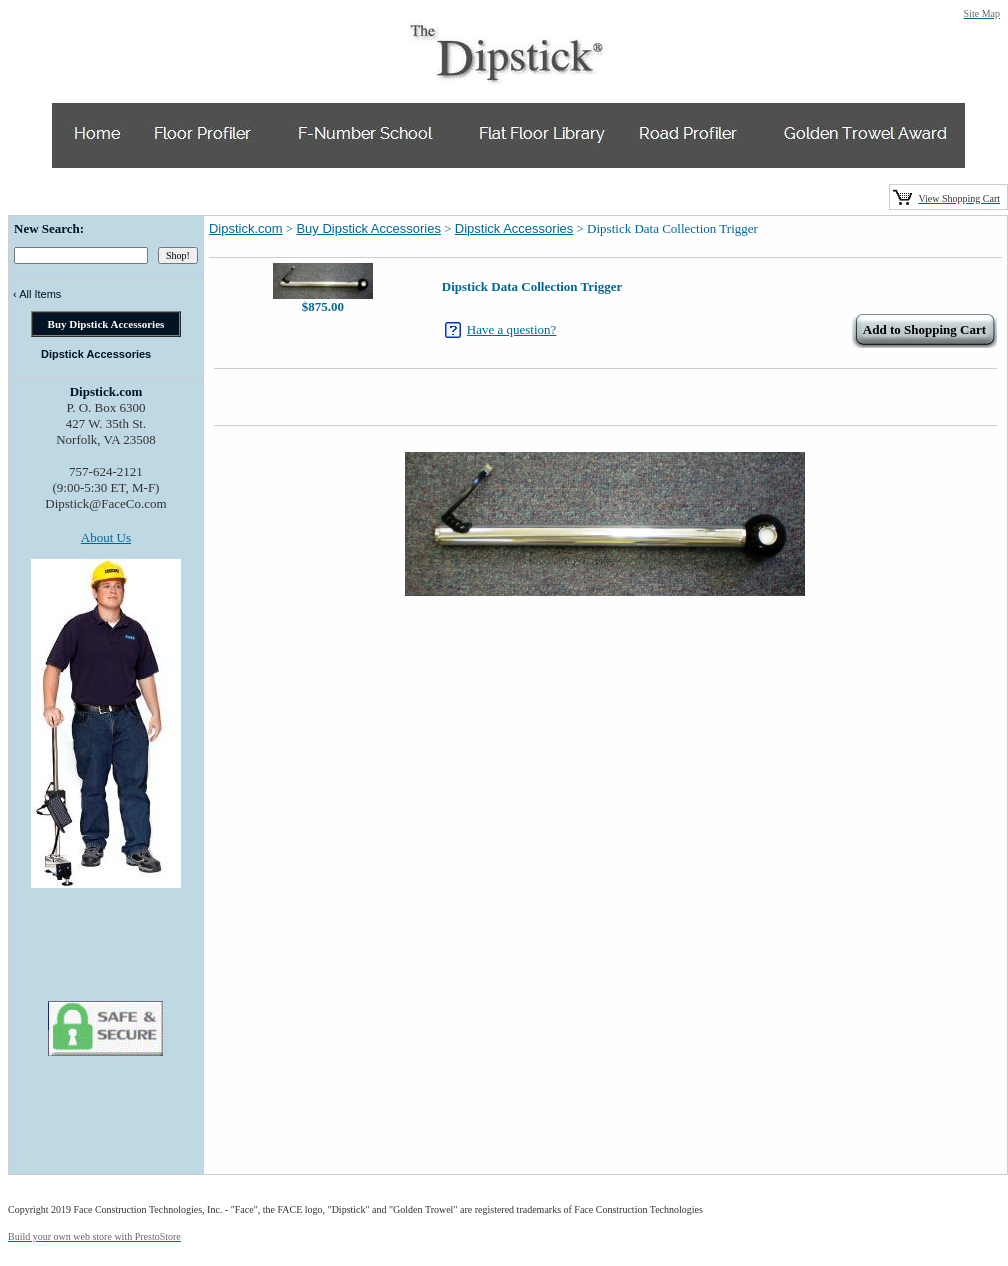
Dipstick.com (246, 228)
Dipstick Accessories (514, 228)
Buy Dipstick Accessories (368, 228)
